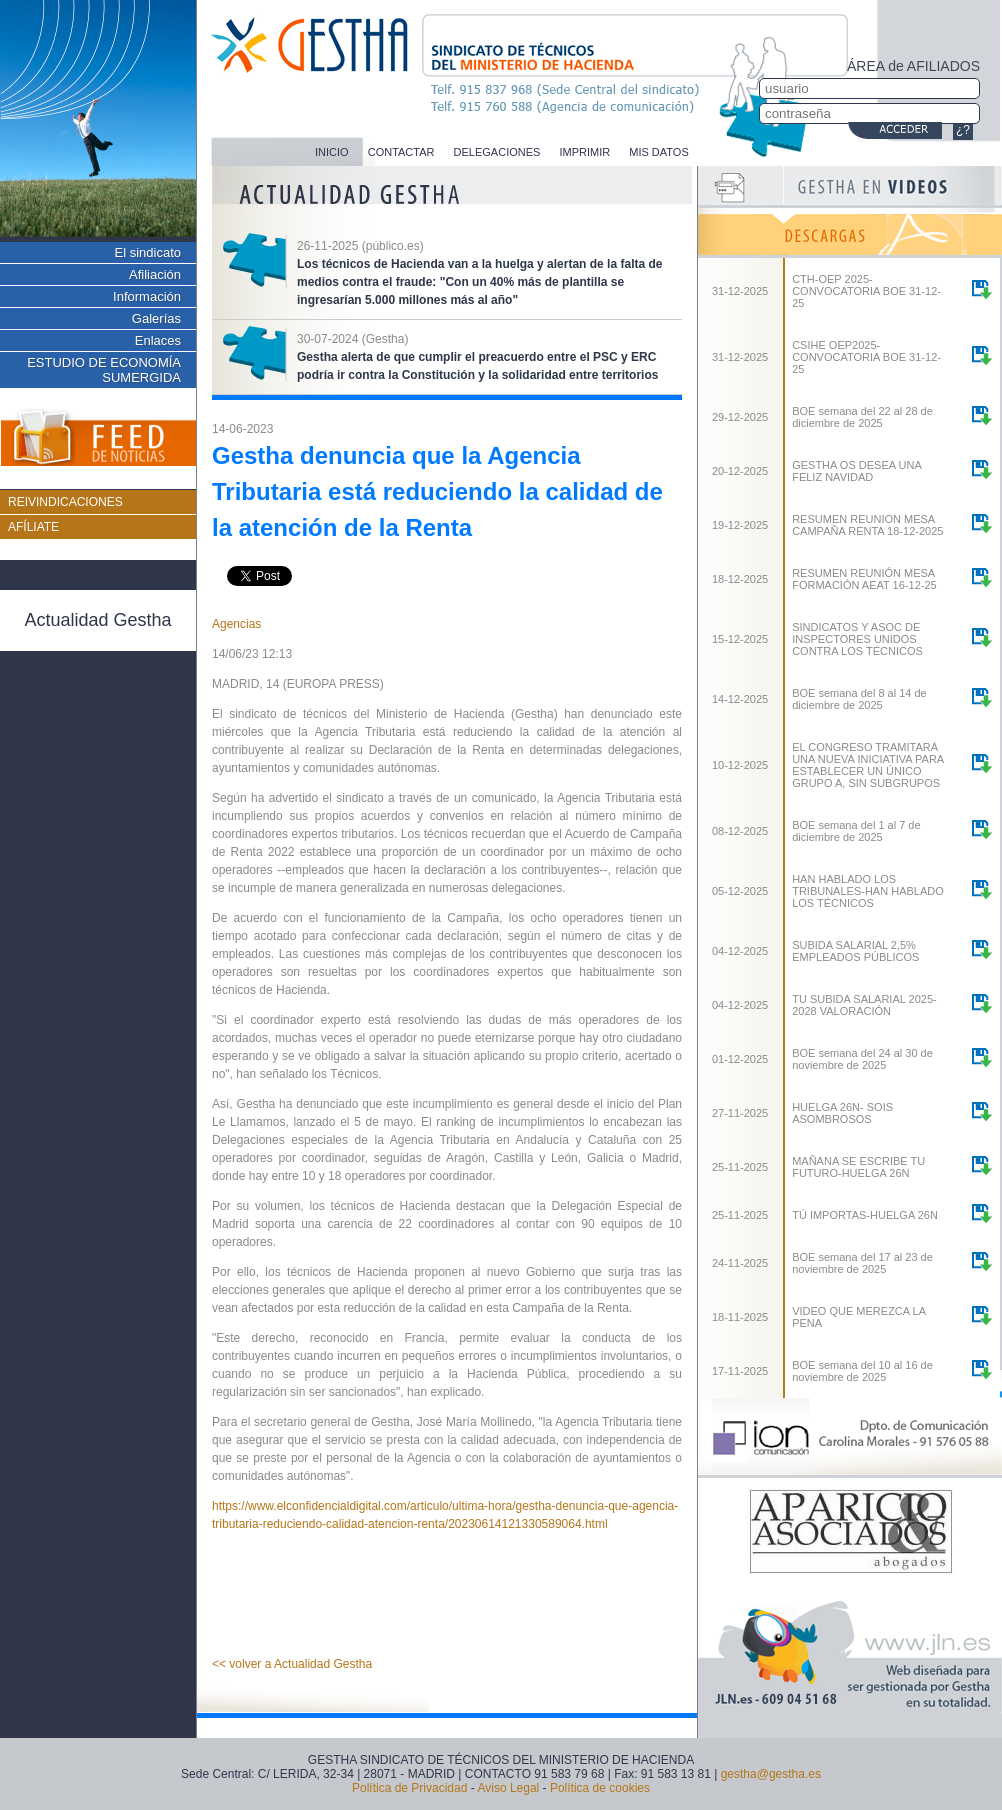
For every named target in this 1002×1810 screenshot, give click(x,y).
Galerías (156, 318)
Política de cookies (600, 1788)
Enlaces (158, 340)
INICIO (332, 152)
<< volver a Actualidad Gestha (292, 1664)
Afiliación (155, 274)
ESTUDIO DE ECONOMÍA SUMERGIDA (104, 370)
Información (147, 296)
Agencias (236, 624)
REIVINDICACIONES (65, 502)
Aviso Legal (508, 1788)
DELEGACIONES (497, 152)
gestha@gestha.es (771, 1774)
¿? (963, 130)
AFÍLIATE (33, 527)
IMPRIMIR (584, 152)
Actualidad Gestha (97, 620)
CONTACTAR (401, 152)
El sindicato (148, 252)
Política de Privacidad (409, 1788)
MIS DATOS (659, 152)
